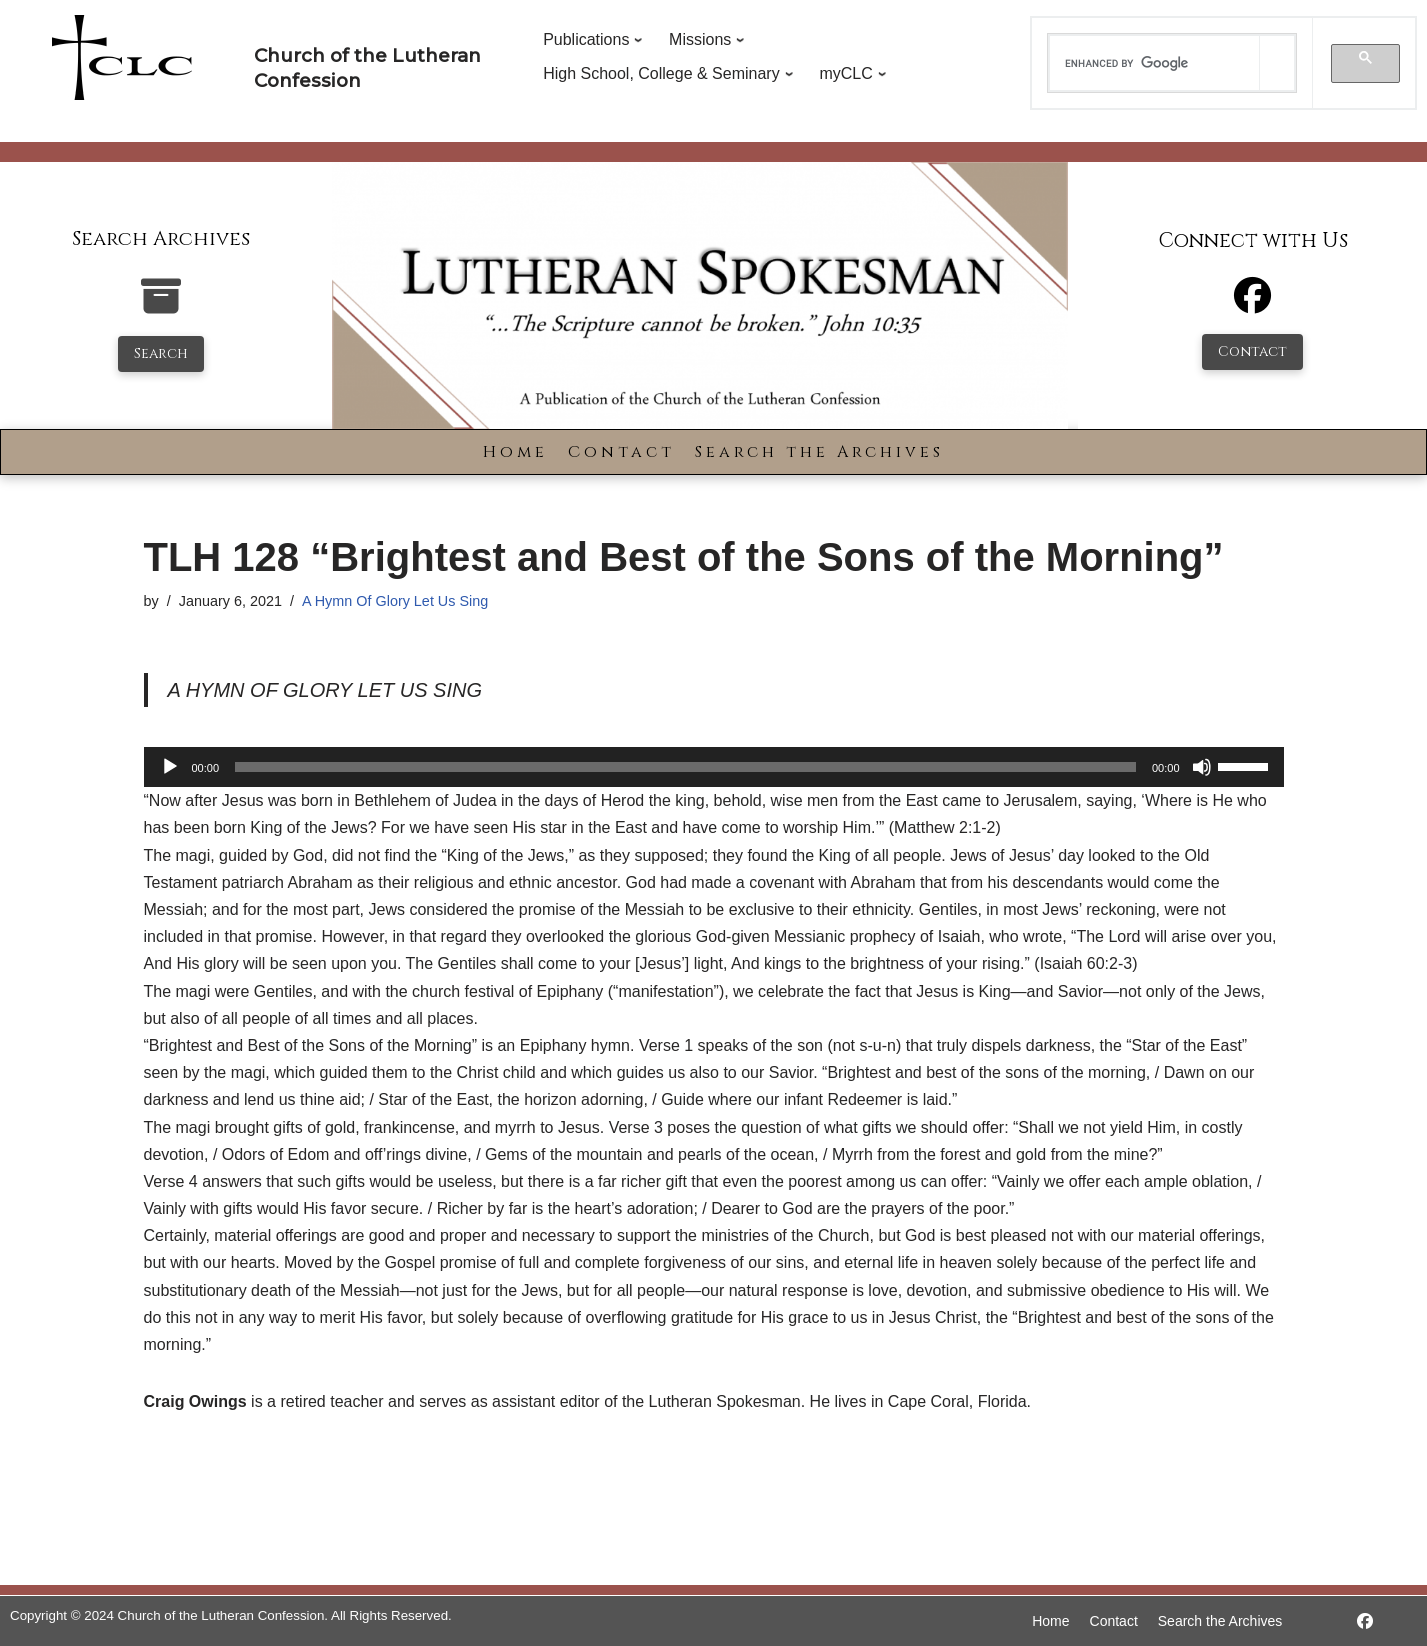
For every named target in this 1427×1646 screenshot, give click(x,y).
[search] (1155, 63)
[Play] (170, 767)
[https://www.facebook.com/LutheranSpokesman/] (1365, 1621)
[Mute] (1202, 767)
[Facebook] (1252, 304)
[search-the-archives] (161, 306)
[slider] (685, 767)
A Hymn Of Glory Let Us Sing (395, 601)
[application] (714, 767)
